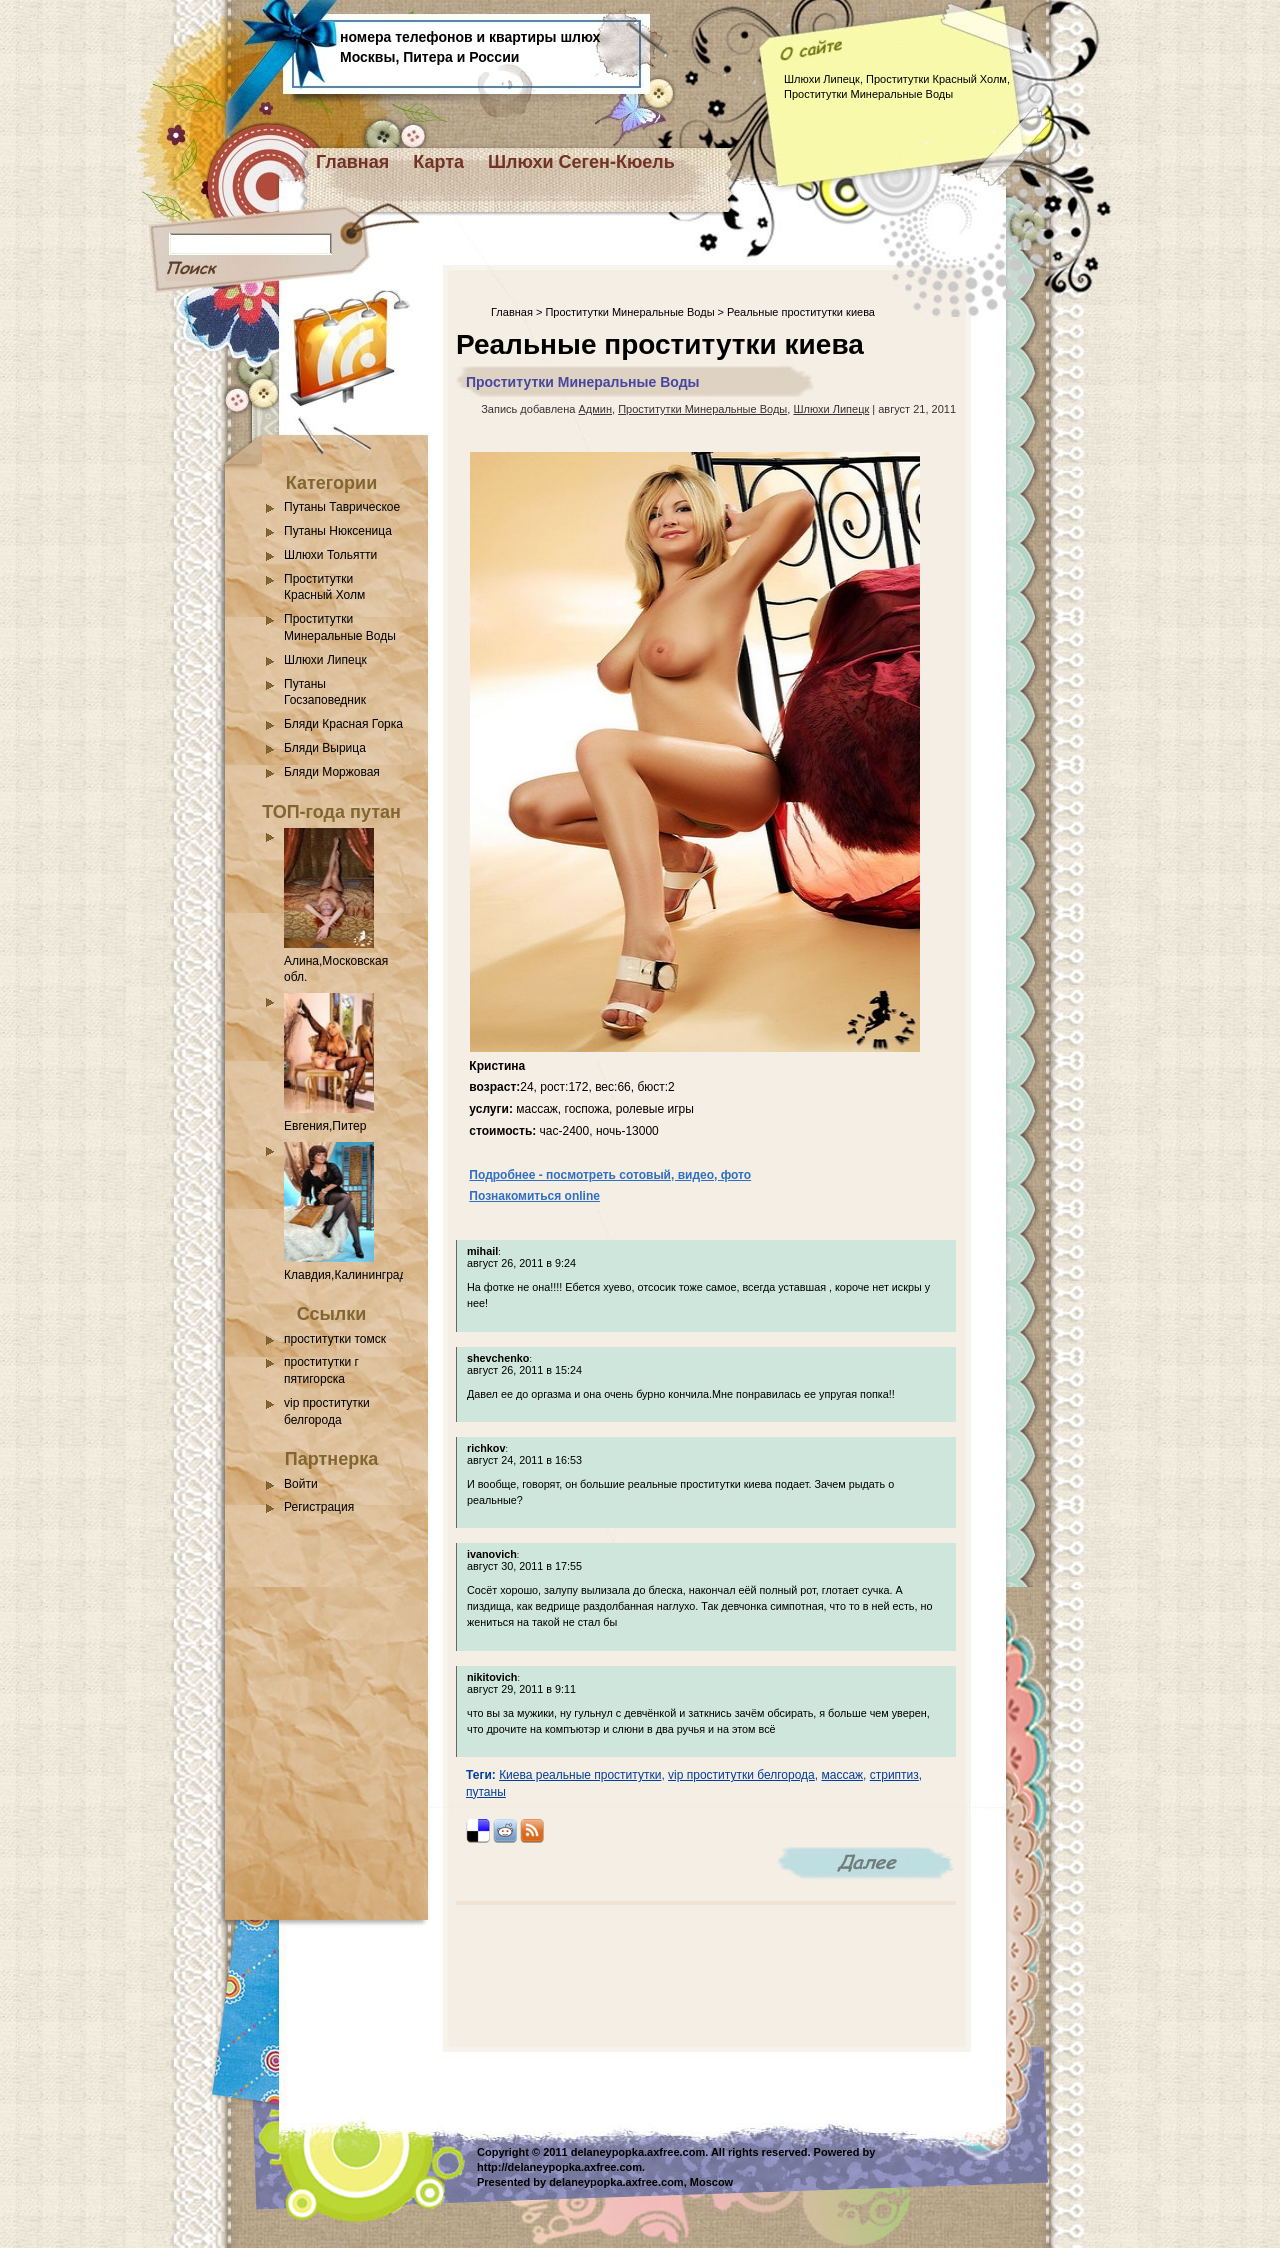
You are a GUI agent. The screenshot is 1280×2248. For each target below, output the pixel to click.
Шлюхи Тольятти (330, 555)
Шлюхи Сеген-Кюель (581, 162)
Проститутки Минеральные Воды (629, 312)
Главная (352, 162)
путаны (486, 1792)
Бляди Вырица (325, 748)
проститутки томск (335, 1339)
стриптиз (894, 1775)
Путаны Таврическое (342, 507)
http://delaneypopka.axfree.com (559, 2167)
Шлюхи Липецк (325, 660)
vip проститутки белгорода (741, 1775)
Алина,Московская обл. (336, 961)
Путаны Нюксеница (338, 531)
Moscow (711, 2182)
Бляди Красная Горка (343, 724)
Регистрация (319, 1507)
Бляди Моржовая (332, 772)
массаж (842, 1775)
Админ (595, 409)
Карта (438, 162)
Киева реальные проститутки (580, 1775)
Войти (301, 1484)
